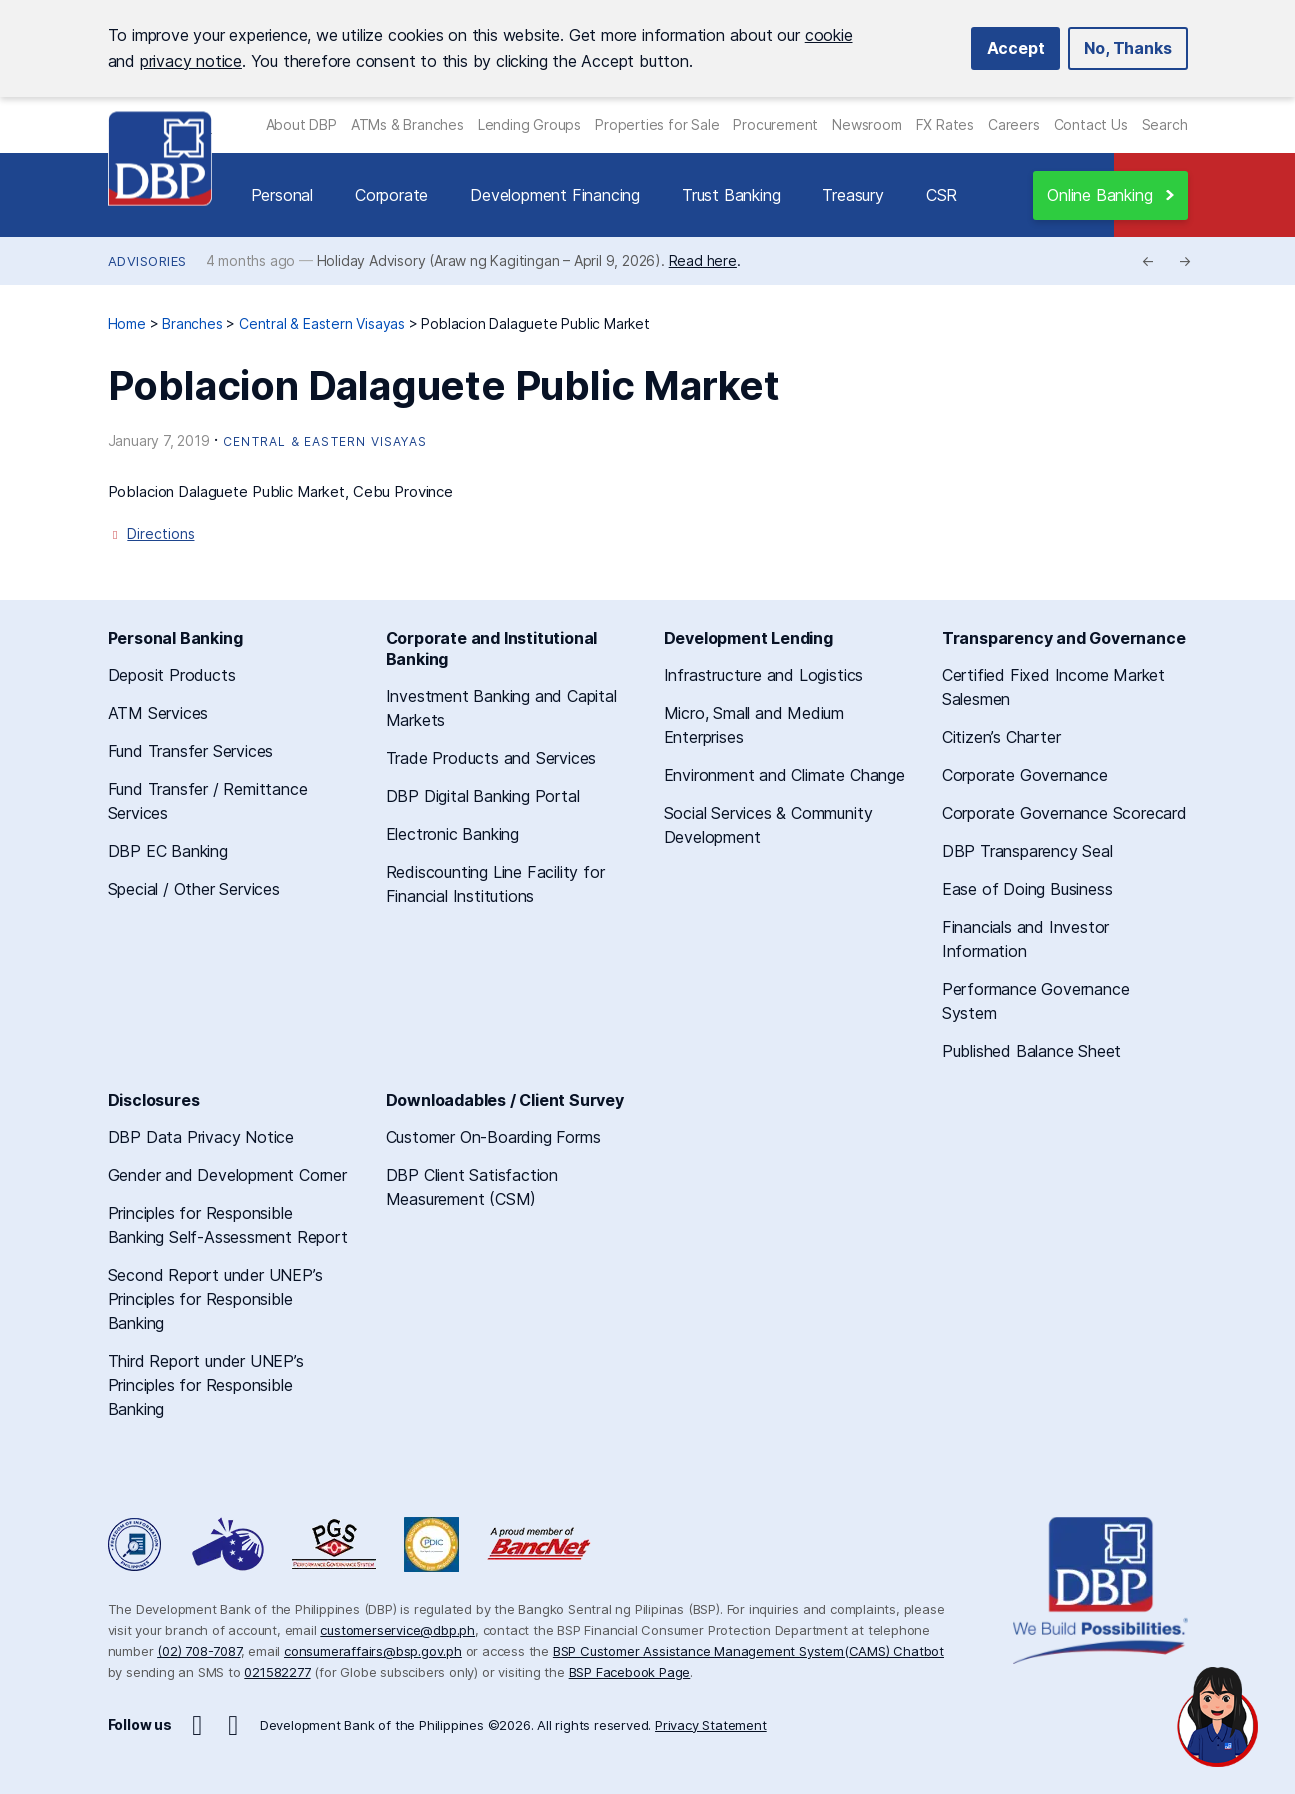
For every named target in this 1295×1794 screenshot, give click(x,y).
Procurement (775, 124)
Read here (703, 260)
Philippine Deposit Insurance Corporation (431, 1544)
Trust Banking (731, 195)
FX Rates (945, 124)
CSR (941, 195)
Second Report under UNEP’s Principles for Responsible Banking (215, 1299)
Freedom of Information (136, 1544)
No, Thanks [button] (1127, 48)
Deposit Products (172, 675)
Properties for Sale (657, 124)
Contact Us (1091, 124)
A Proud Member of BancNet (541, 1544)
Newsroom (866, 124)
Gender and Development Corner (227, 1175)
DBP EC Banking (168, 851)
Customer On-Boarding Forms (493, 1137)
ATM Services (158, 713)
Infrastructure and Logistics (763, 675)
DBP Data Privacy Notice (201, 1137)
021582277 (277, 1672)
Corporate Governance (1025, 775)
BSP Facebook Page (630, 1672)
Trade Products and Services (491, 758)
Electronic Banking (452, 834)
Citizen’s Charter (1001, 737)
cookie (829, 35)
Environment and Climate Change (784, 775)
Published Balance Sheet (1031, 1051)
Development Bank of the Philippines (160, 158)
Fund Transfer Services (191, 751)
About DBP (301, 124)
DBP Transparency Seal (1027, 851)
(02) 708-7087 (198, 1651)
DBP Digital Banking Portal (483, 796)
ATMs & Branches (407, 124)
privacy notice (191, 61)
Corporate (391, 195)
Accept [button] (1016, 48)
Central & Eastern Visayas (325, 441)
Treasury (852, 195)
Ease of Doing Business (1027, 889)
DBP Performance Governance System (334, 1544)
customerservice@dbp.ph (397, 1630)
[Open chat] (1218, 1717)
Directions (160, 533)
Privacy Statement (711, 1725)
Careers (1014, 124)
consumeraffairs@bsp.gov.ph (373, 1651)
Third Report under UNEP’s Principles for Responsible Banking (206, 1385)
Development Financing (555, 195)
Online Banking (1099, 195)
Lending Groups (529, 124)
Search (1165, 124)
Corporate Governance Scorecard (1064, 813)
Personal (282, 195)
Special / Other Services (194, 889)
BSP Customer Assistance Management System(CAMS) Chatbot (748, 1651)
